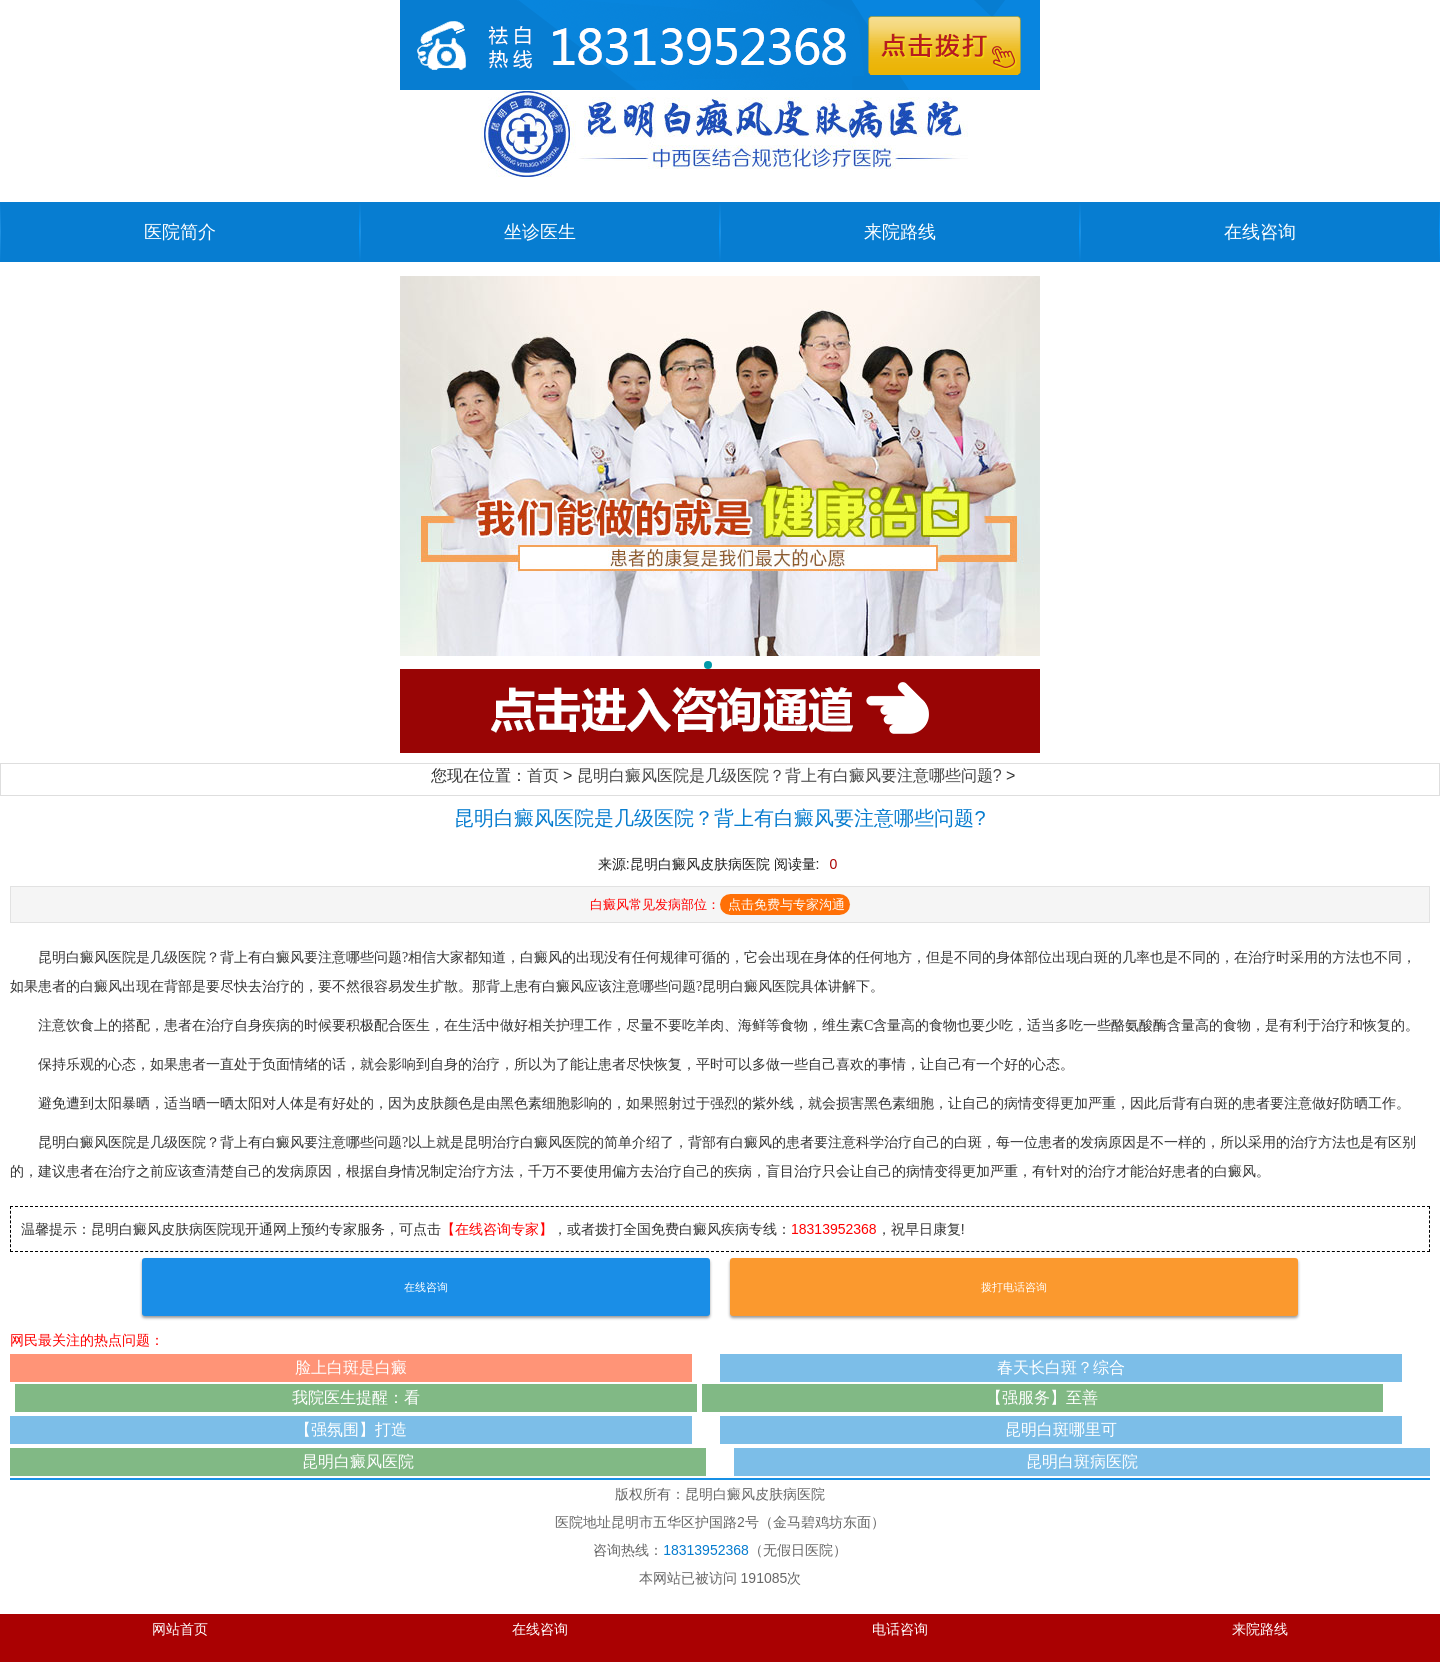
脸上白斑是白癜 (351, 1367)
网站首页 (180, 1629)
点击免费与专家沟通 (786, 904)
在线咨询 (1260, 232)
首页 (543, 775)
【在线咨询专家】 (497, 1229)
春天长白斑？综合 (1061, 1367)
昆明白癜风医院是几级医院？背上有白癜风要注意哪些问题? (789, 775)
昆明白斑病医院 (1082, 1461)
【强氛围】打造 (351, 1429)
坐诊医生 (540, 232)
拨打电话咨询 (1014, 1287)
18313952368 (834, 1229)
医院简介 (180, 232)
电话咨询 (900, 1629)
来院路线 (900, 232)
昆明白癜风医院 (358, 1461)
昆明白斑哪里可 (1061, 1429)
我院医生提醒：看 (356, 1397)
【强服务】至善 (1042, 1397)
